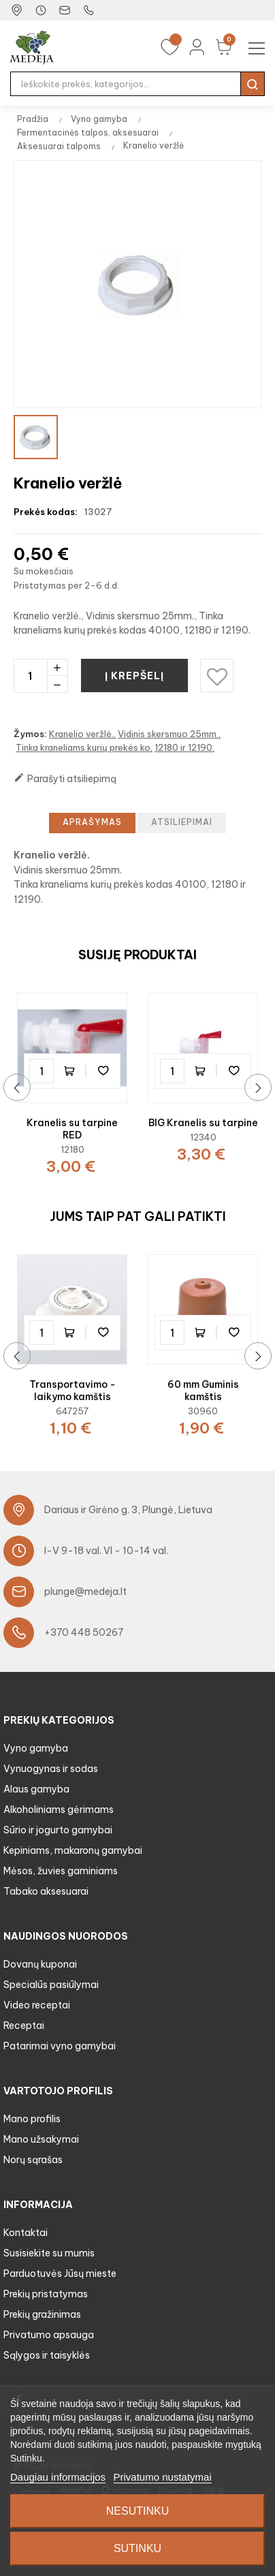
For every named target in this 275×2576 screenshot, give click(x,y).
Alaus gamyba (36, 1789)
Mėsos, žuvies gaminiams (60, 1871)
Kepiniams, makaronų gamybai (72, 1850)
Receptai (23, 2025)
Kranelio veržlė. (81, 733)
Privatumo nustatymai (163, 2477)
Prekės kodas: (46, 511)
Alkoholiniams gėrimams (58, 1809)
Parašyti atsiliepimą (65, 778)
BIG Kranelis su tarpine (203, 1123)
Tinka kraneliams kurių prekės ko (83, 747)
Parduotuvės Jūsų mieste (59, 2273)
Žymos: (30, 733)
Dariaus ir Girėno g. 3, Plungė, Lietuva (128, 1510)
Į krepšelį (135, 676)
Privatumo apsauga (48, 2335)
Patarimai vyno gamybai (59, 2046)
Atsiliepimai (181, 822)
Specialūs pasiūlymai (51, 1984)
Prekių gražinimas (42, 2314)
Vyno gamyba (35, 1748)
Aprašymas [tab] (92, 822)
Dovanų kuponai (40, 1964)
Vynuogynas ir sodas (50, 1769)
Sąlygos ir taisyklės (46, 2355)
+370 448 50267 (84, 1632)
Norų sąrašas (33, 2160)
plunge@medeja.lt (85, 1591)
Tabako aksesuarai (45, 1891)
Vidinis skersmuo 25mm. (168, 733)
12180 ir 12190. (184, 747)
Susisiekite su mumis (49, 2253)
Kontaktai (25, 2232)
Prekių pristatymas (45, 2294)
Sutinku (137, 2548)
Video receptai (36, 2005)
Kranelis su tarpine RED (72, 1129)
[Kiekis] (30, 675)
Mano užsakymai (41, 2139)
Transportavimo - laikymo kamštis (72, 1390)
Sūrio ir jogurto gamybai (57, 1830)
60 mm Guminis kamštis (203, 1390)
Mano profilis (32, 2119)
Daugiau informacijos (58, 2477)
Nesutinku (137, 2511)
